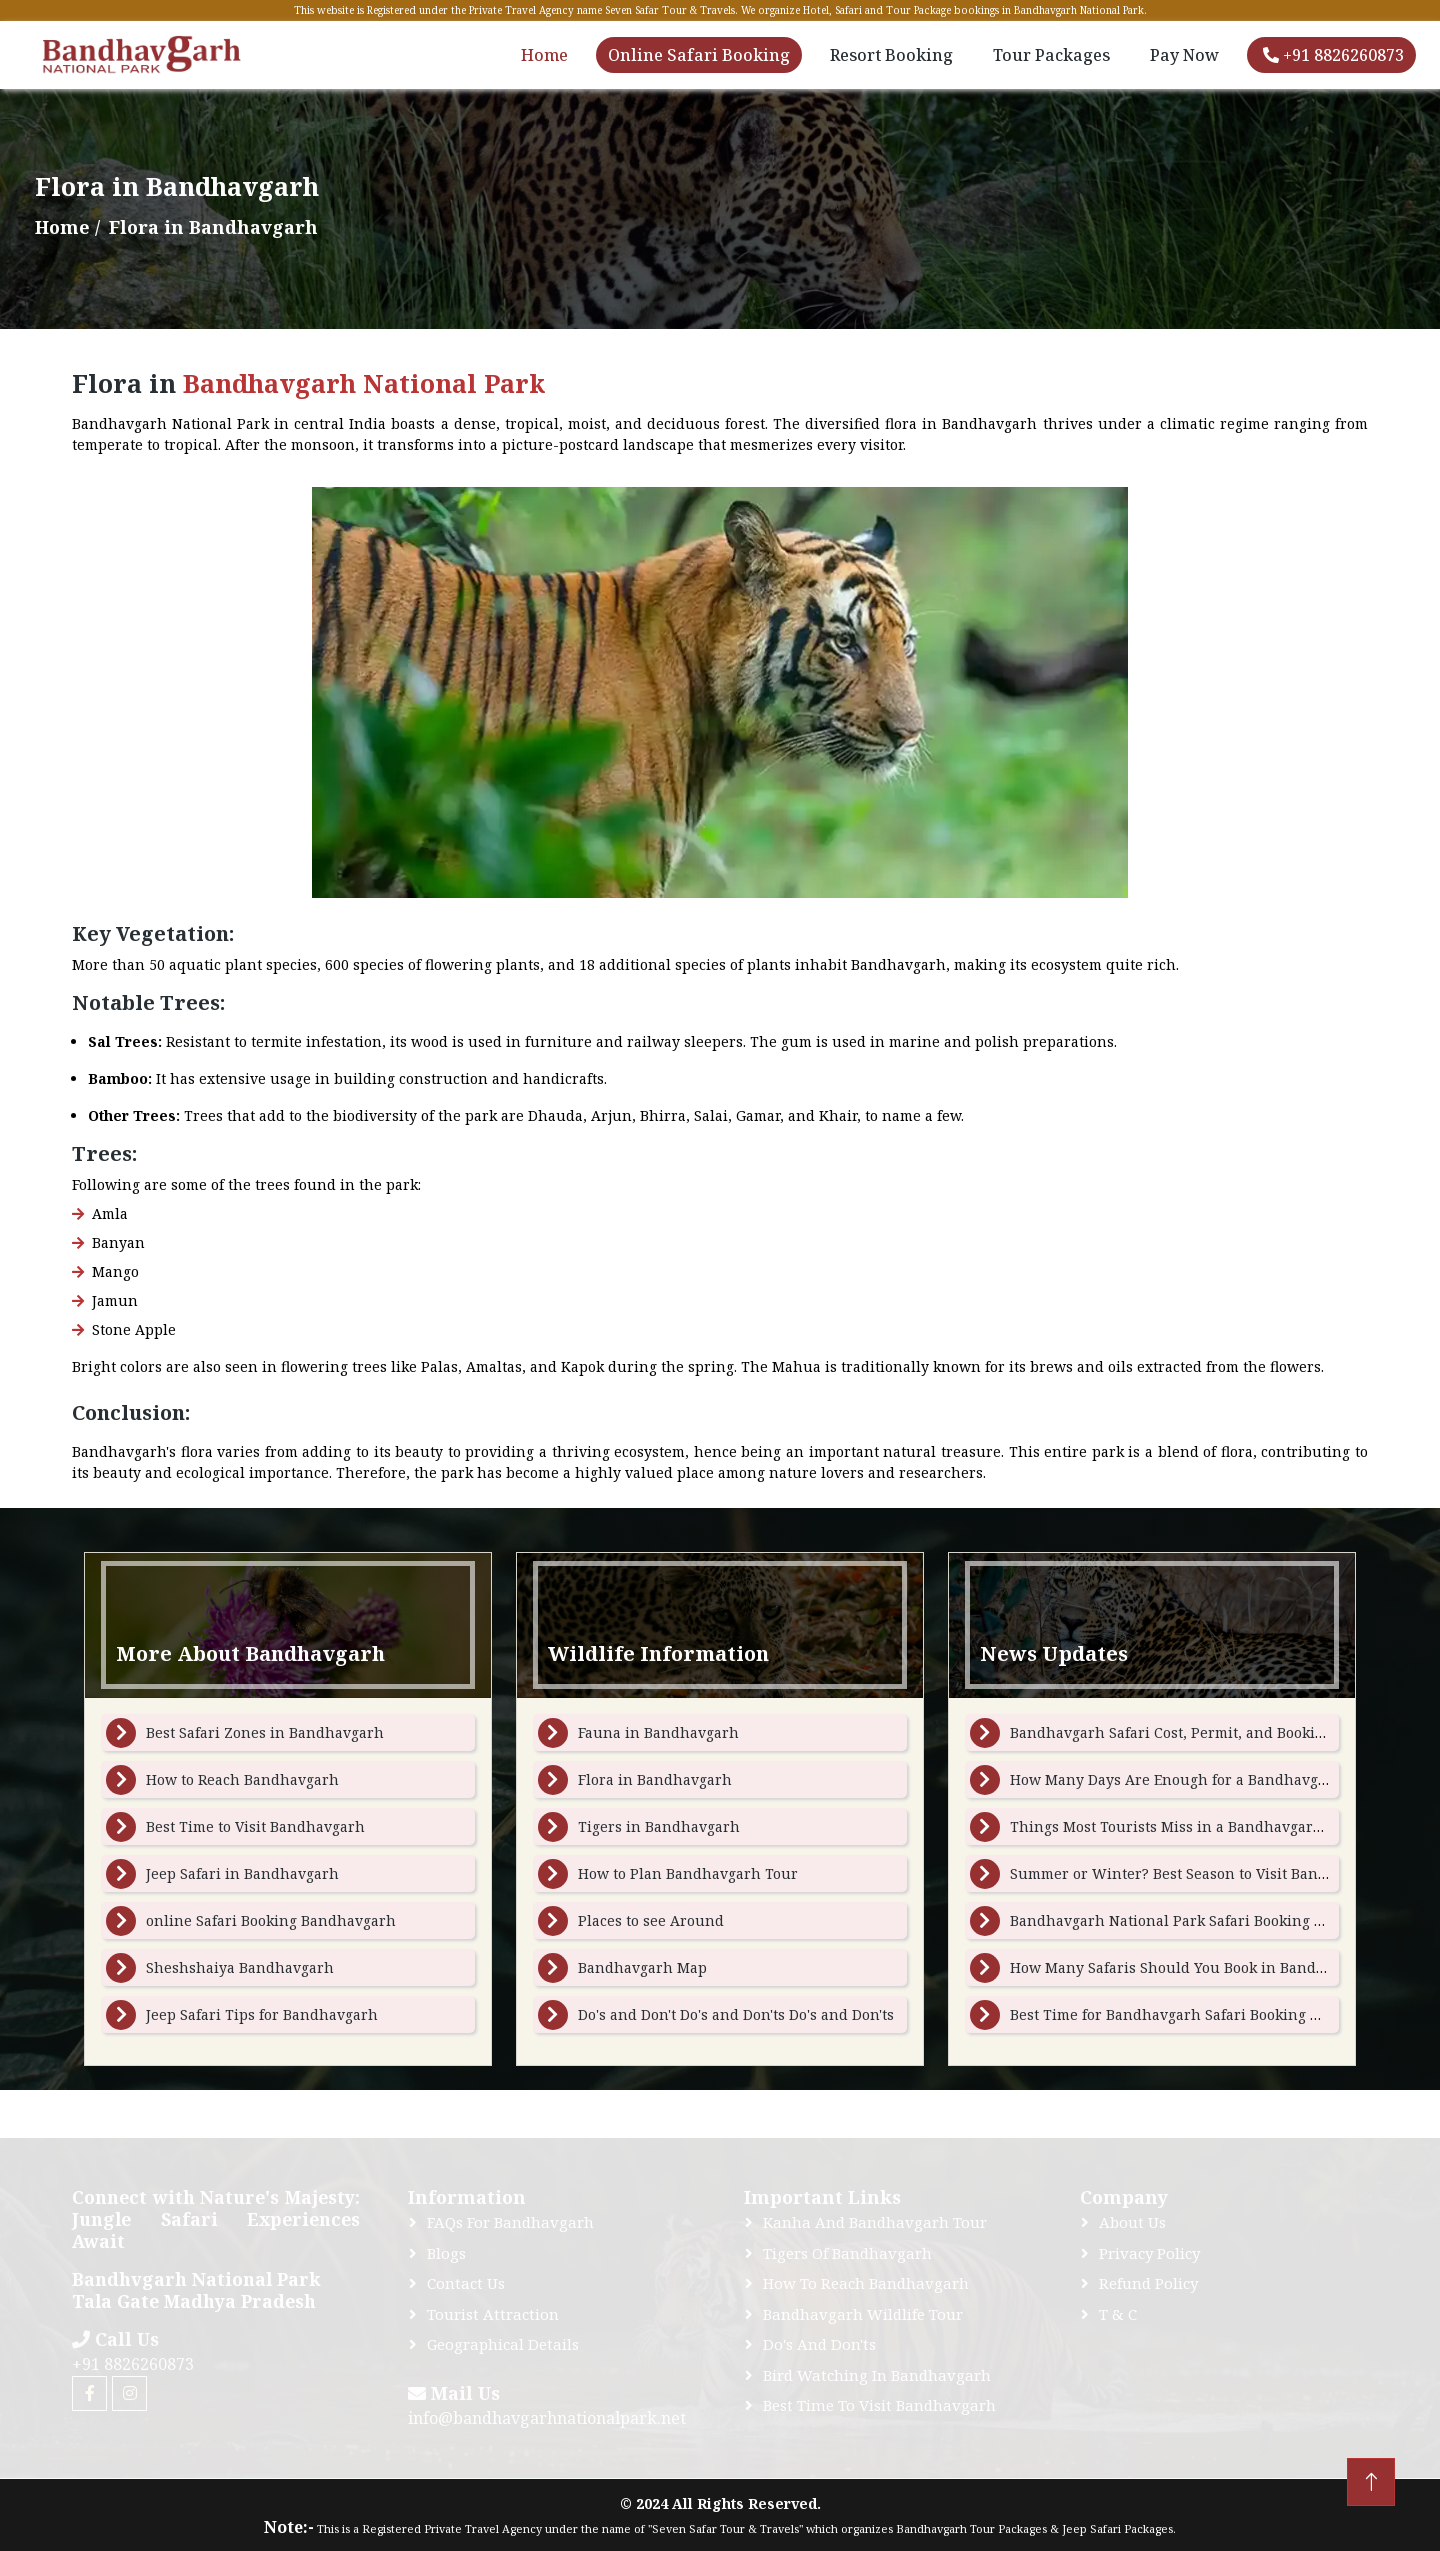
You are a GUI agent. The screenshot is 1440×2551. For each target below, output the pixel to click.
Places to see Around (651, 1920)
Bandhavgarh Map (642, 1967)
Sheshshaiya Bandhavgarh (240, 1967)
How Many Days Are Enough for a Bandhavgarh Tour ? (1200, 1779)
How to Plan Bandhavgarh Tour (688, 1873)
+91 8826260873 (1333, 55)
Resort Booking (891, 55)
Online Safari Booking (699, 55)
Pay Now (1184, 55)
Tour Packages (1051, 55)
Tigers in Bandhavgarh (659, 1826)
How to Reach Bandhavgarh (242, 1779)
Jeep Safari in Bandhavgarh (242, 1873)
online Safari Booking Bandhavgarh (271, 1920)
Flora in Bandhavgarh (655, 1779)
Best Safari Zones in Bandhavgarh (265, 1732)
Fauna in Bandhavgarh (658, 1732)
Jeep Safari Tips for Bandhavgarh (262, 2014)
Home (544, 55)
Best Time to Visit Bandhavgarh (255, 1826)
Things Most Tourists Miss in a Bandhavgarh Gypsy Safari (1212, 1826)
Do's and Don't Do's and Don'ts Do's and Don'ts (736, 2014)
